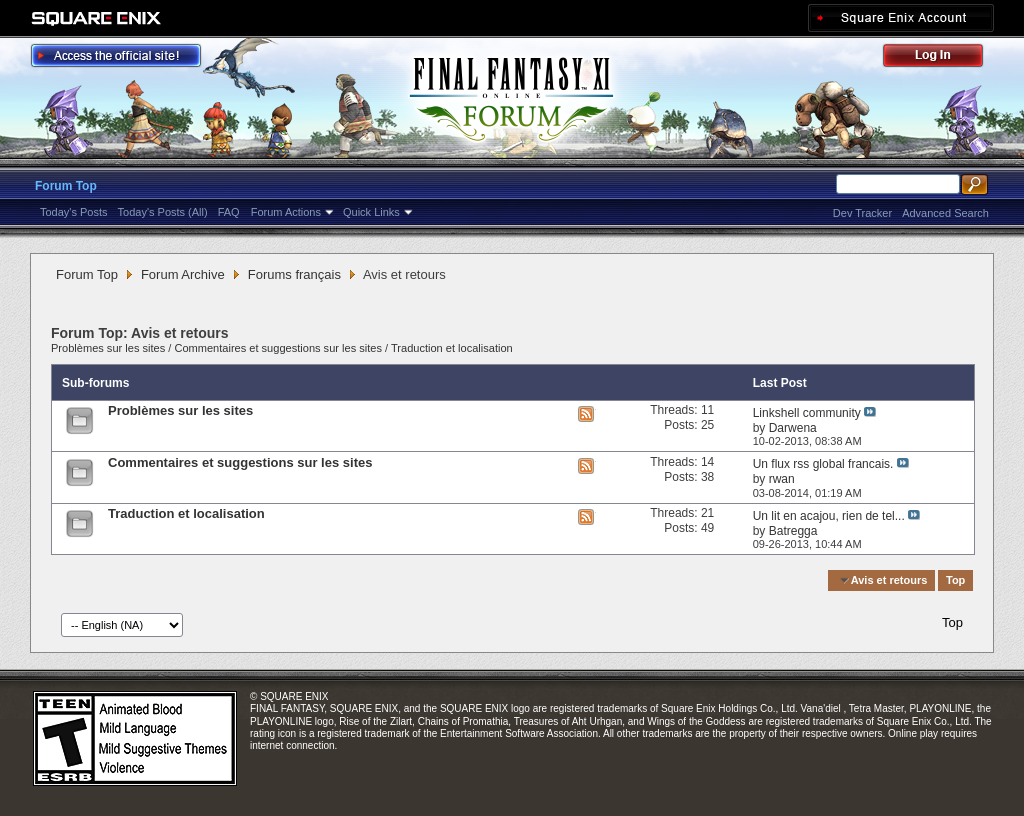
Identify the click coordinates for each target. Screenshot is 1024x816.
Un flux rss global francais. (823, 464)
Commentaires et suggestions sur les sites (278, 348)
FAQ (229, 212)
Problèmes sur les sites (108, 348)
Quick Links (371, 212)
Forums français (294, 274)
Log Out (943, 58)
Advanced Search (945, 213)
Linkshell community (807, 413)
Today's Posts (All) (163, 212)
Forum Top (66, 186)
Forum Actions (286, 212)
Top (955, 580)
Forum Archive (183, 274)
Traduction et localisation (452, 348)
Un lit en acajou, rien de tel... (829, 516)
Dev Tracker (862, 213)
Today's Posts (74, 212)
